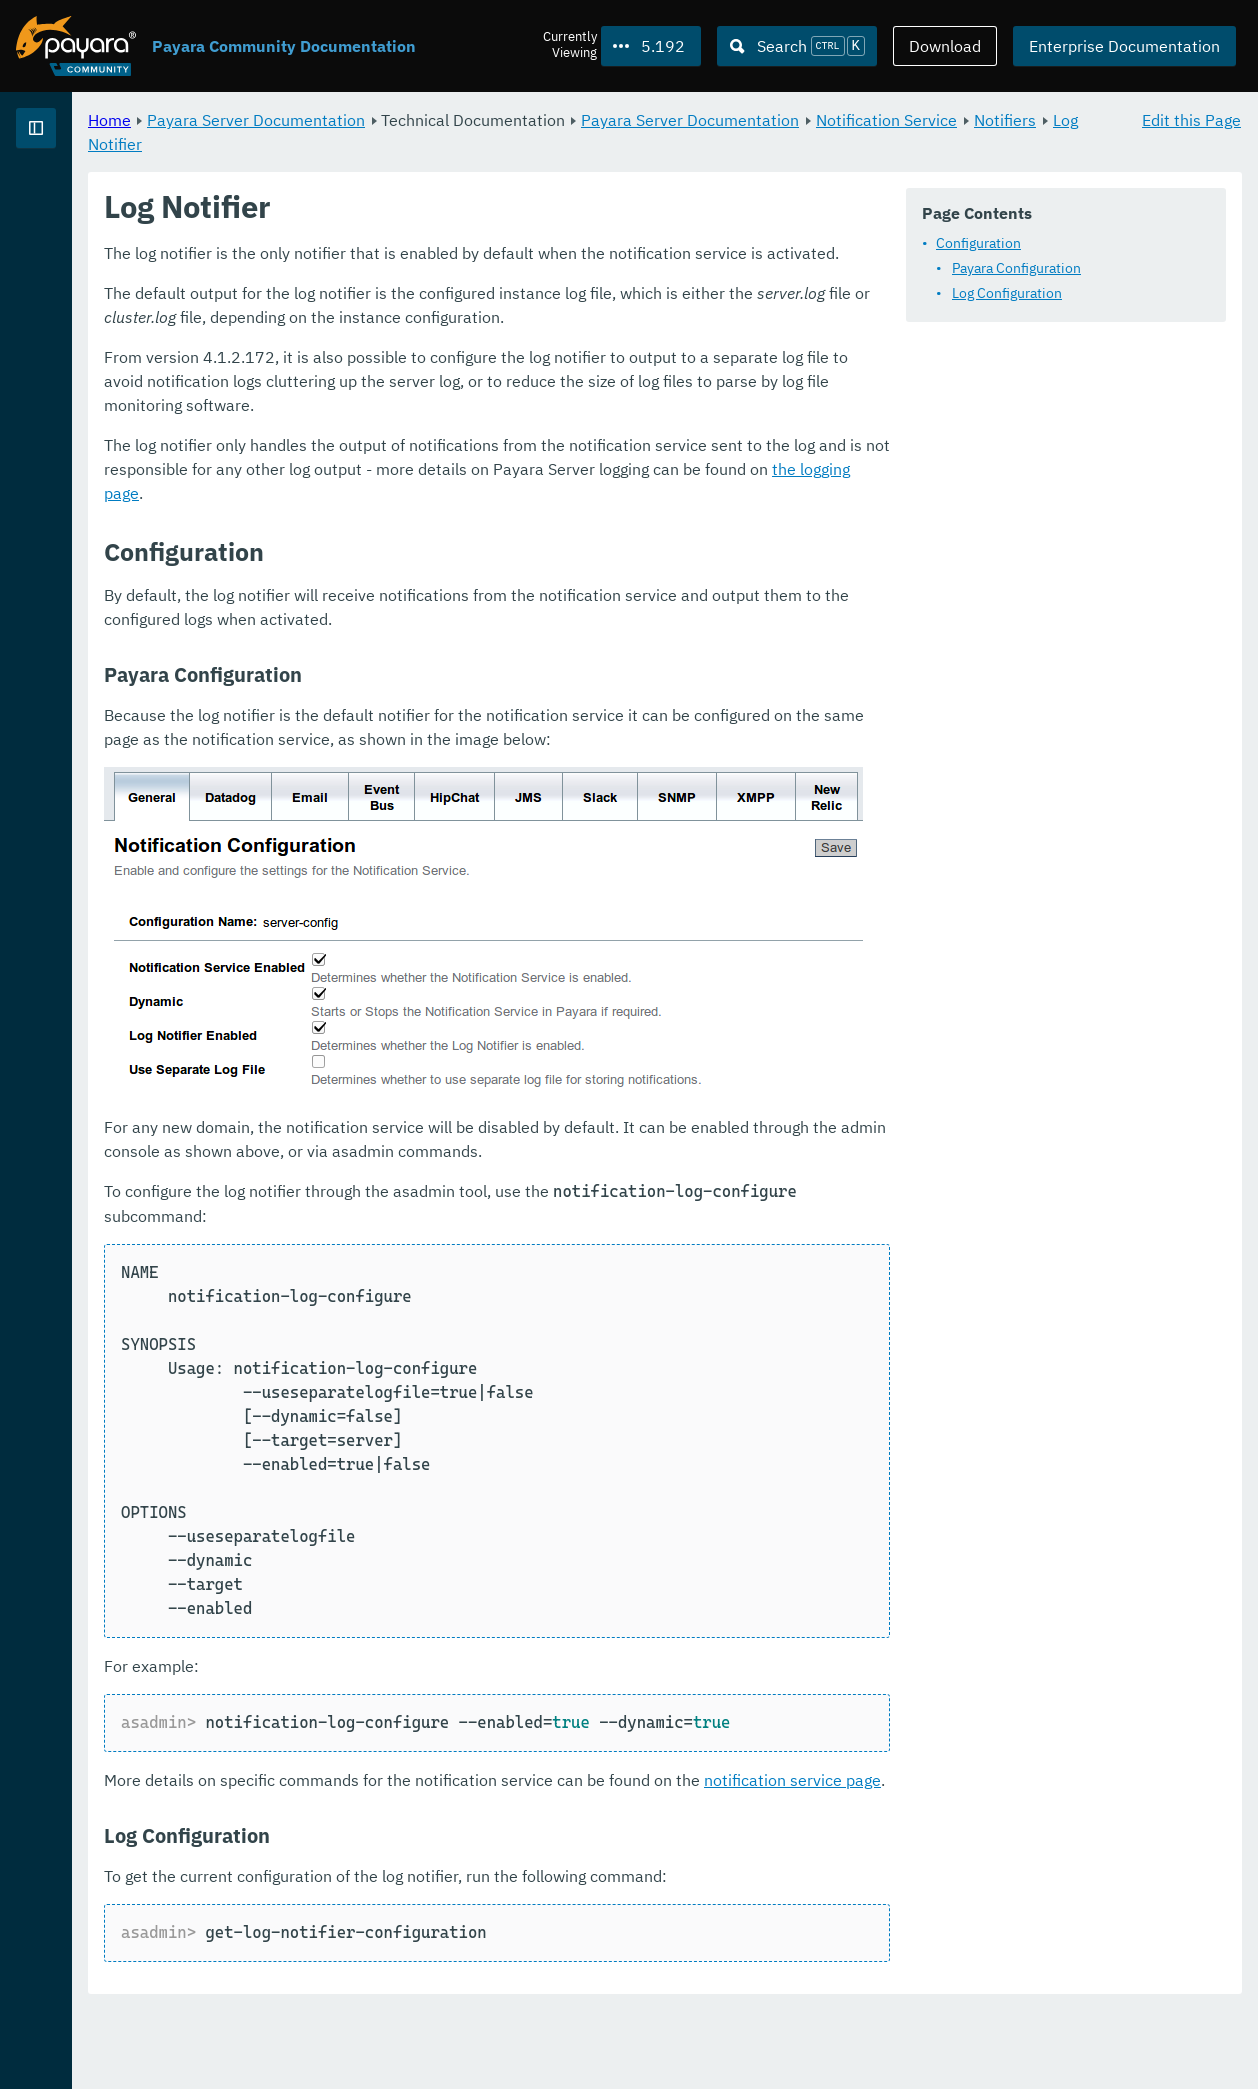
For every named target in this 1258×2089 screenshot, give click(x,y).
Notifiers (527, 144)
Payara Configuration (463, 322)
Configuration (425, 297)
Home (358, 120)
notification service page (1041, 1859)
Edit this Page (1191, 120)
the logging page (1079, 596)
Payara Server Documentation (505, 120)
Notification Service (408, 144)
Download (945, 46)
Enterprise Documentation (1124, 46)
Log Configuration (454, 347)
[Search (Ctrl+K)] (797, 46)
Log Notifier (616, 144)
